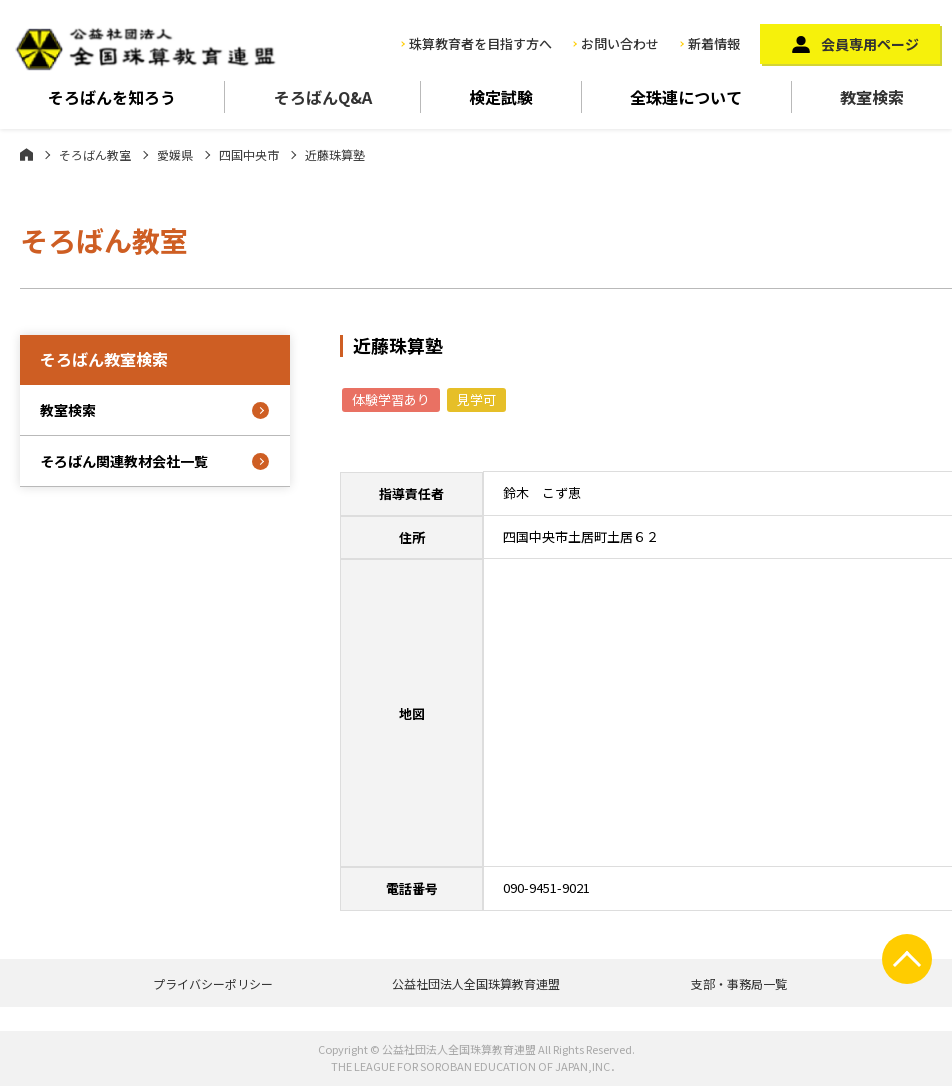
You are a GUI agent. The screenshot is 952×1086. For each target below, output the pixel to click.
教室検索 (68, 410)
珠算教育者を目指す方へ (480, 43)
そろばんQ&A (323, 97)
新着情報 (714, 43)
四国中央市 (249, 154)
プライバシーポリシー (213, 983)
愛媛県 (175, 154)
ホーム (26, 154)
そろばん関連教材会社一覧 (124, 461)
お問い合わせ (620, 43)
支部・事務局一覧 (739, 983)
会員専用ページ (870, 44)
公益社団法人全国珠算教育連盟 (476, 983)
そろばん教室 (95, 154)
